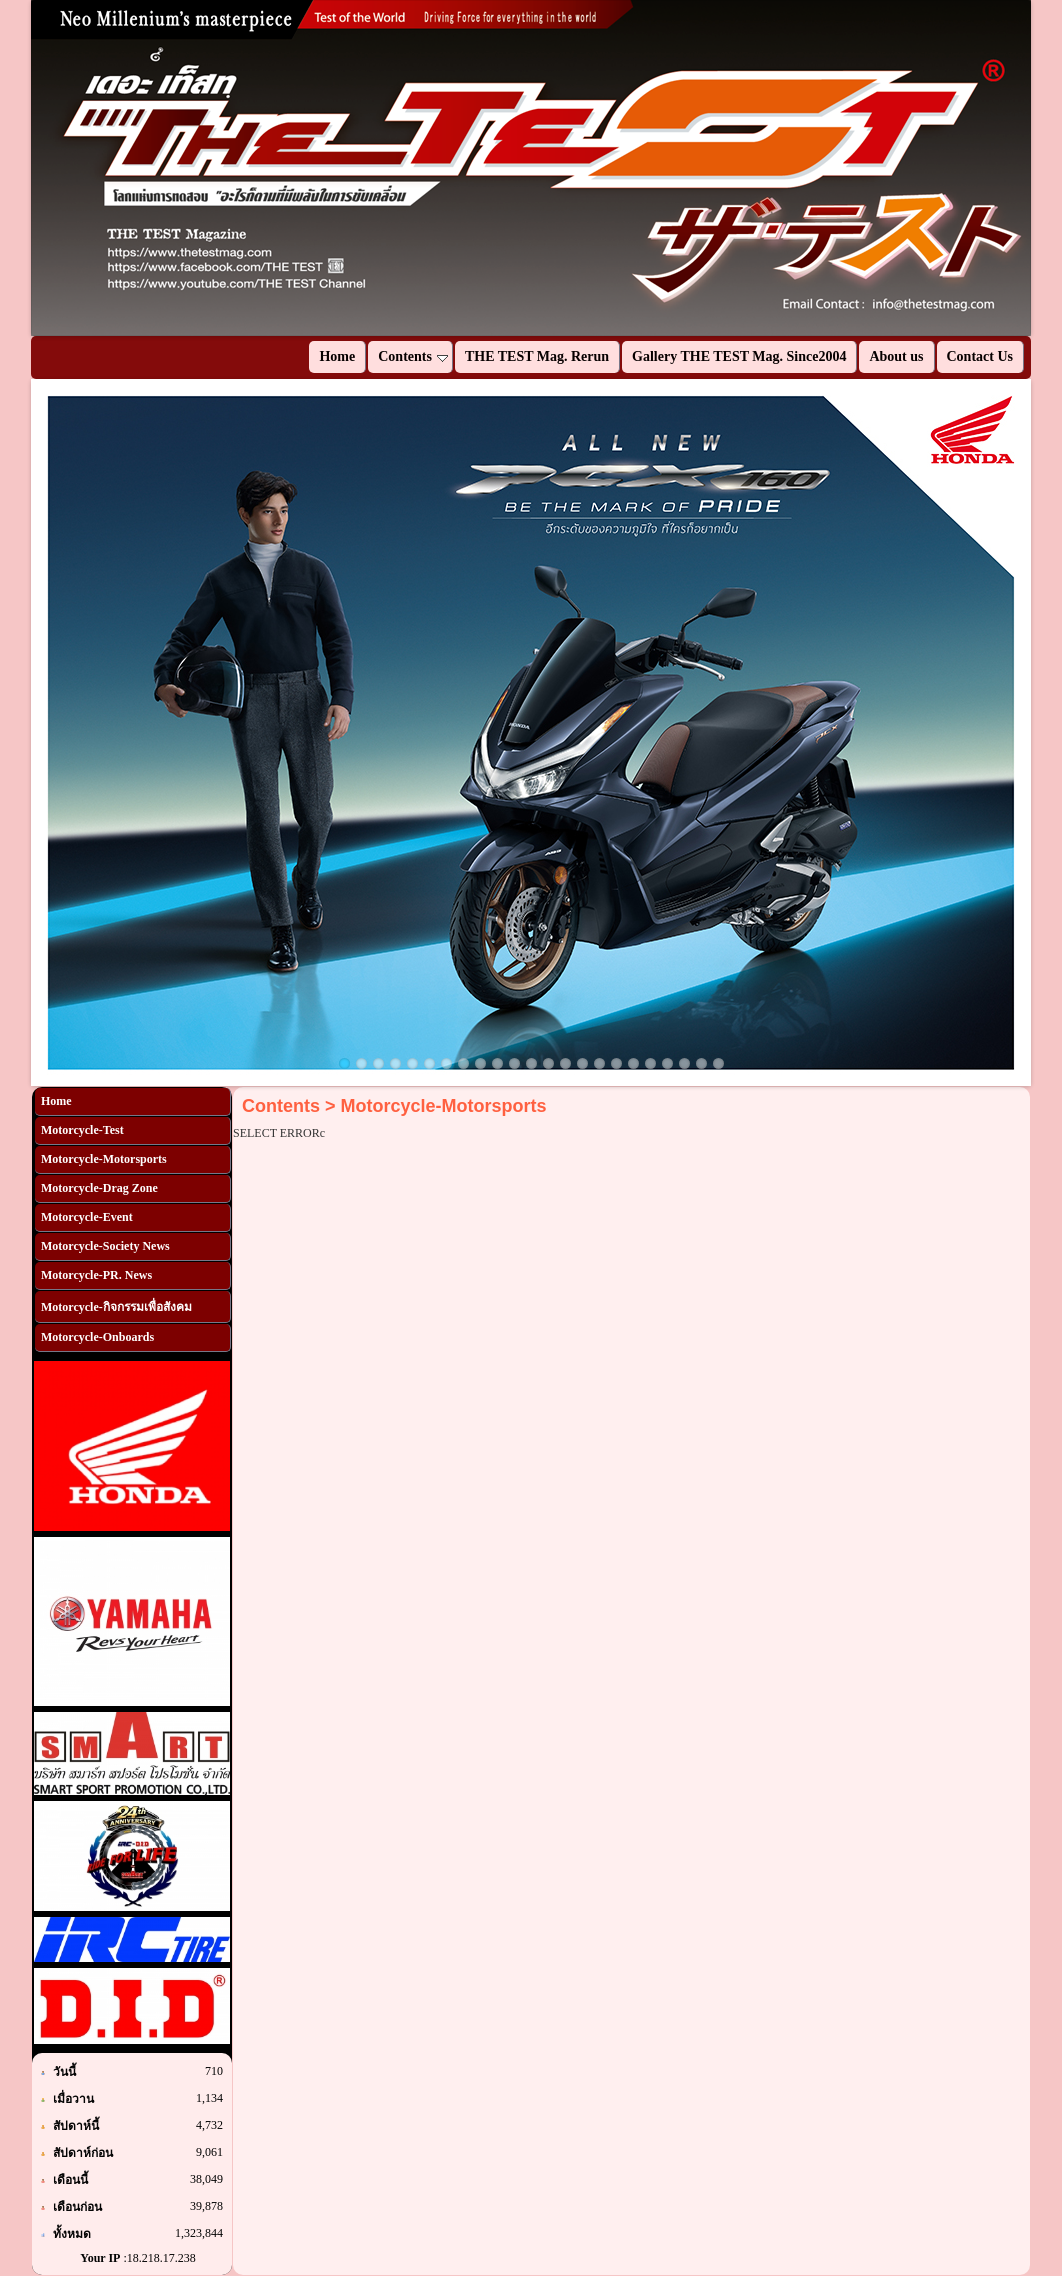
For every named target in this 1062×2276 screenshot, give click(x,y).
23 (718, 1063)
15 (582, 1063)
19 (650, 1063)
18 (633, 1063)
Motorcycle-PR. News (96, 1275)
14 (565, 1063)
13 (548, 1063)
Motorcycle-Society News (105, 1246)
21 (684, 1063)
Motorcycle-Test (82, 1130)
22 (701, 1063)
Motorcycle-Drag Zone (99, 1188)
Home (56, 1101)
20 (667, 1063)
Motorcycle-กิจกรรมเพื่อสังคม (116, 1307)
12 (531, 1063)
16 (599, 1063)
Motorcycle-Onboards (97, 1337)
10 (497, 1063)
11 (514, 1063)
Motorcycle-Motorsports (104, 1159)
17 (616, 1063)
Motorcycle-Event (87, 1217)
